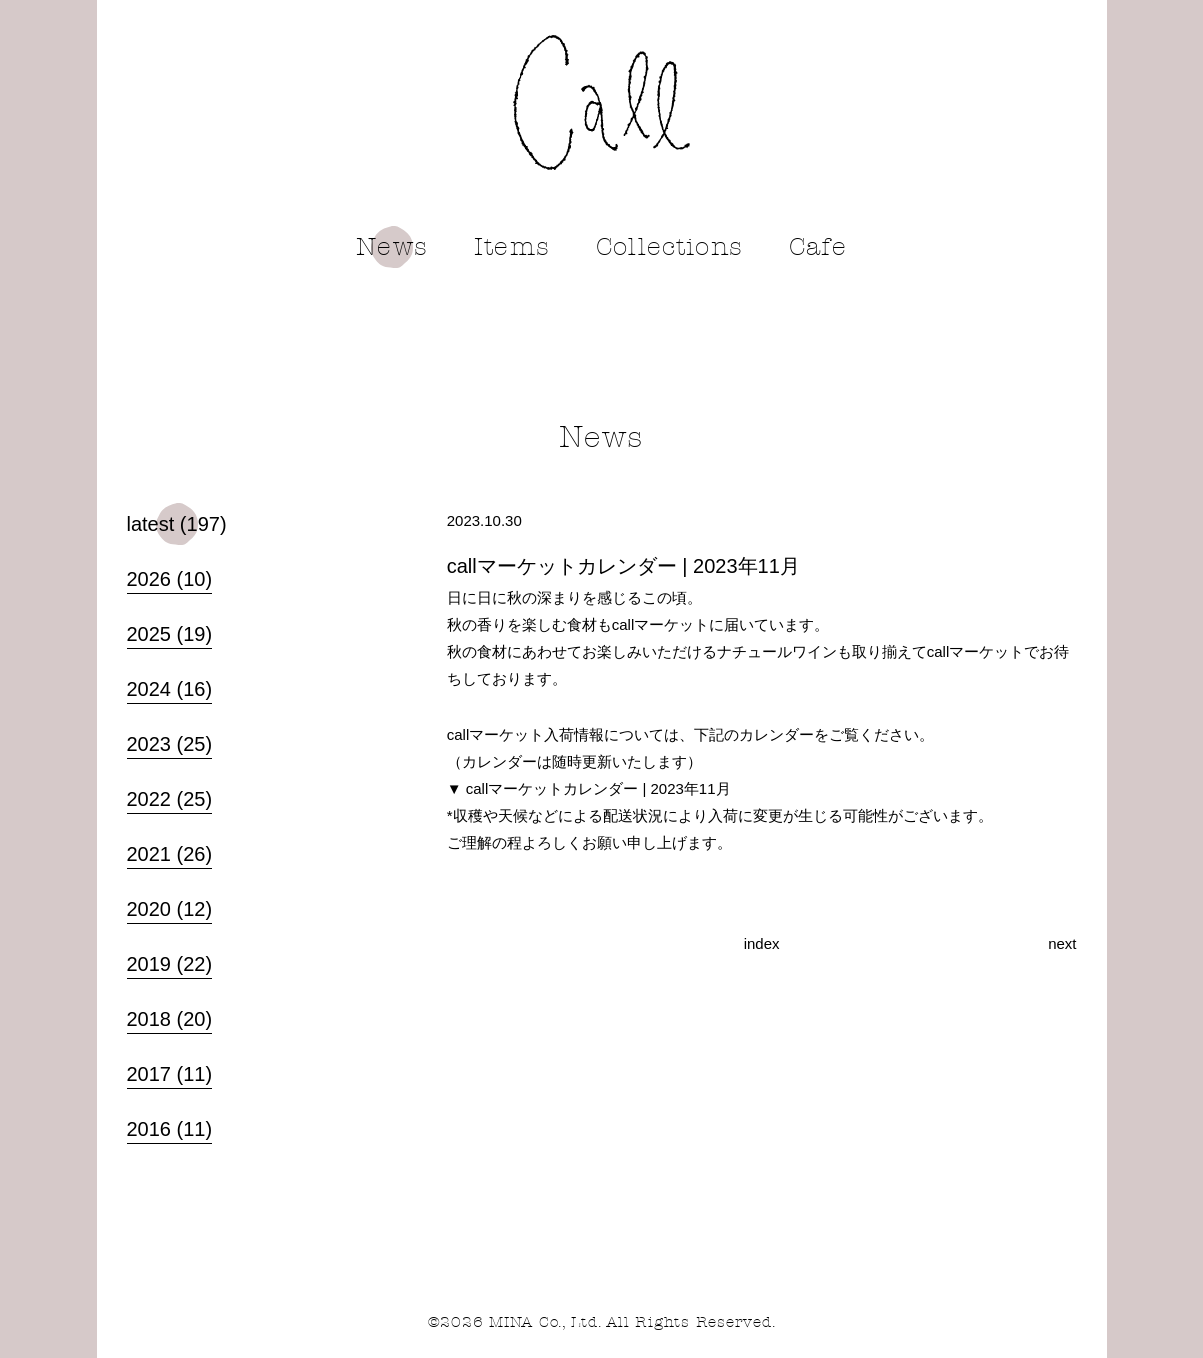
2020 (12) (170, 906)
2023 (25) (170, 741)
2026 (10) (170, 576)
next (1062, 943)
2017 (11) (170, 1071)
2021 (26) (170, 851)
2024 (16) (170, 686)
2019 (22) (170, 961)
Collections (669, 247)
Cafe (818, 247)
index (762, 943)
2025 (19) (170, 631)
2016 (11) (170, 1126)
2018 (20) (170, 1016)
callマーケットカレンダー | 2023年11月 (598, 788)
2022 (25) (170, 796)
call (601, 102)
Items (512, 247)
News (392, 247)
